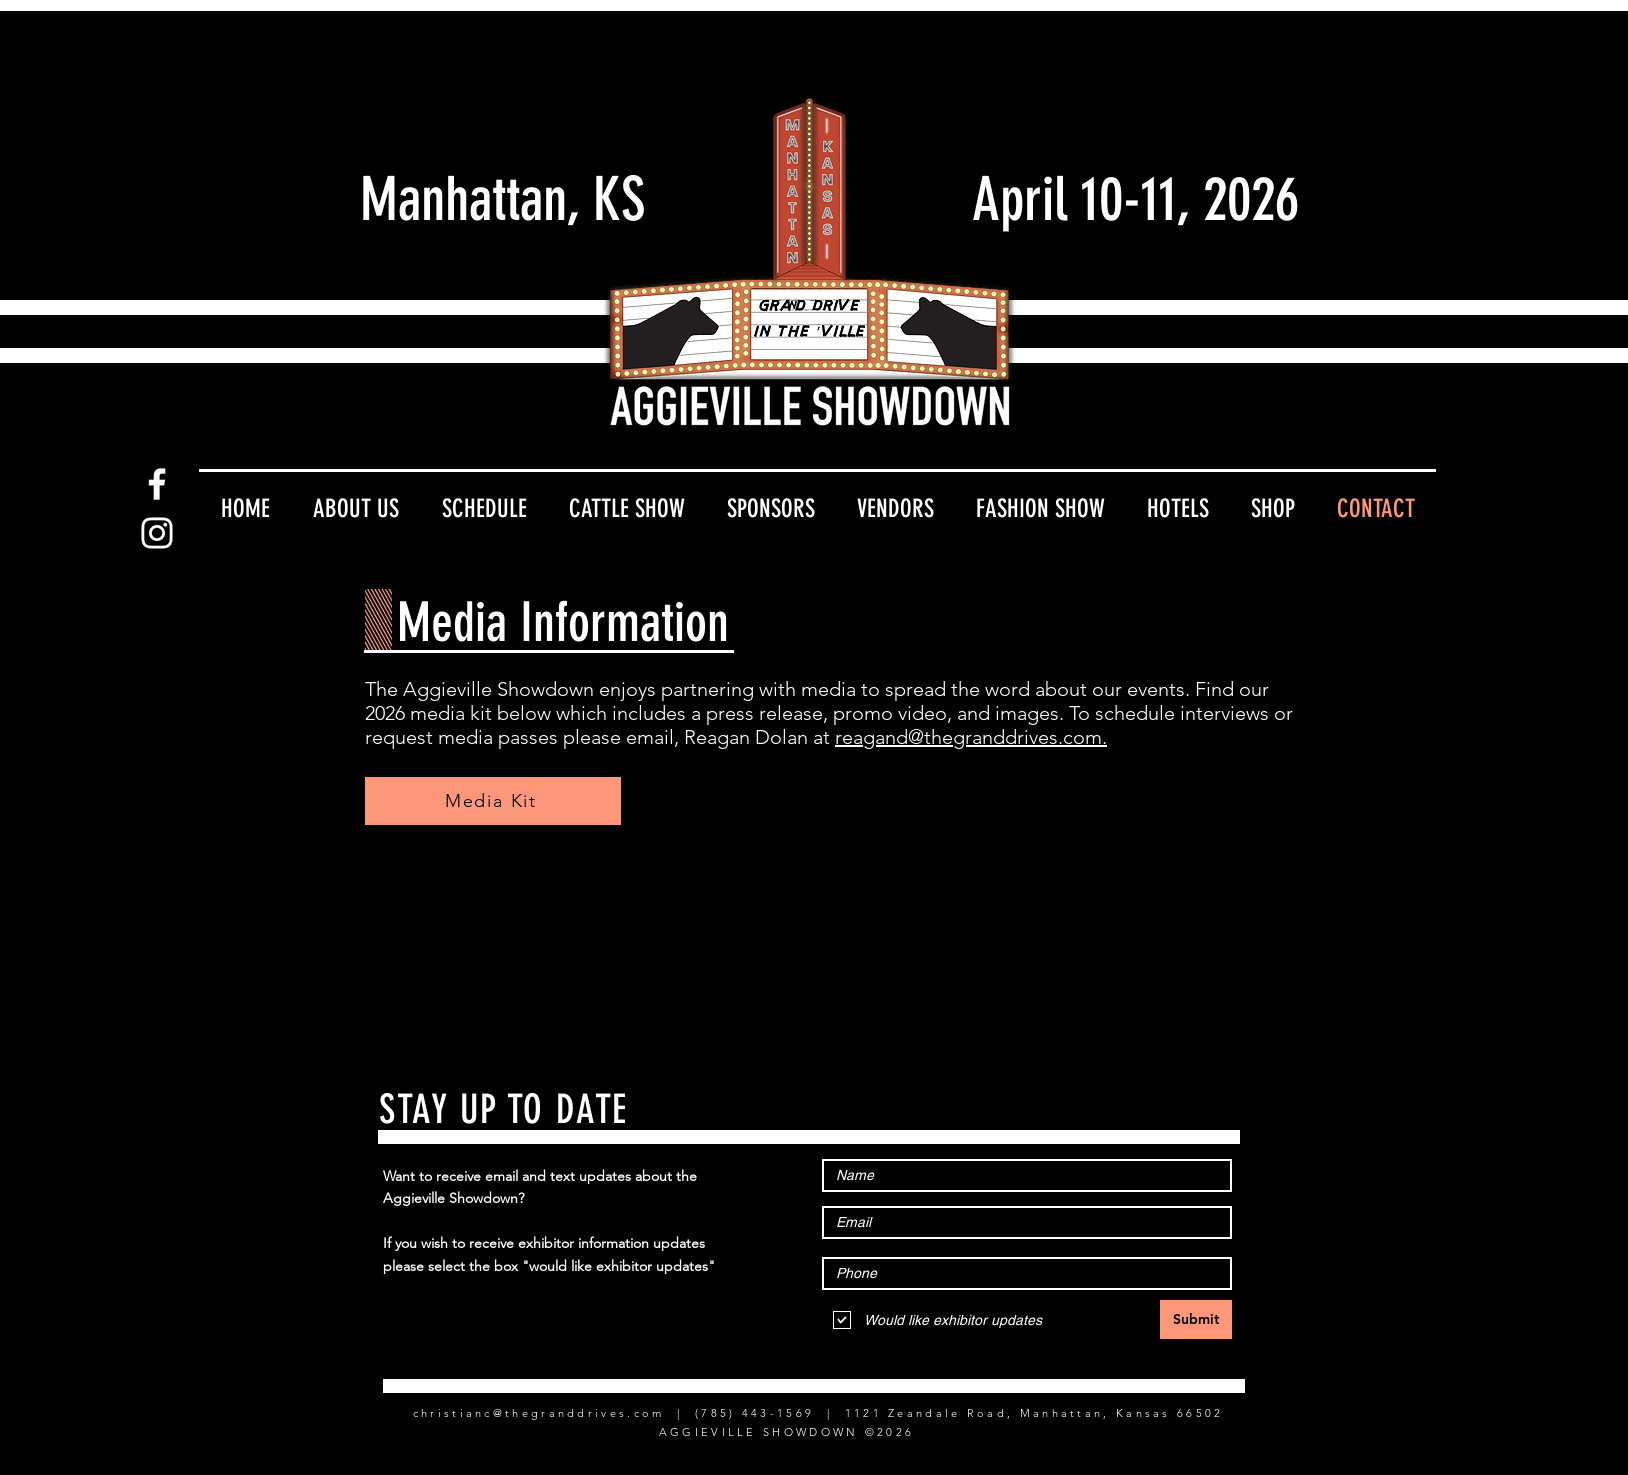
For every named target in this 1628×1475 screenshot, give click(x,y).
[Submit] (1196, 1319)
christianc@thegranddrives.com (539, 1413)
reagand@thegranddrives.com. (971, 737)
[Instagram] (157, 533)
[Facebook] (157, 484)
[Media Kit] (493, 801)
